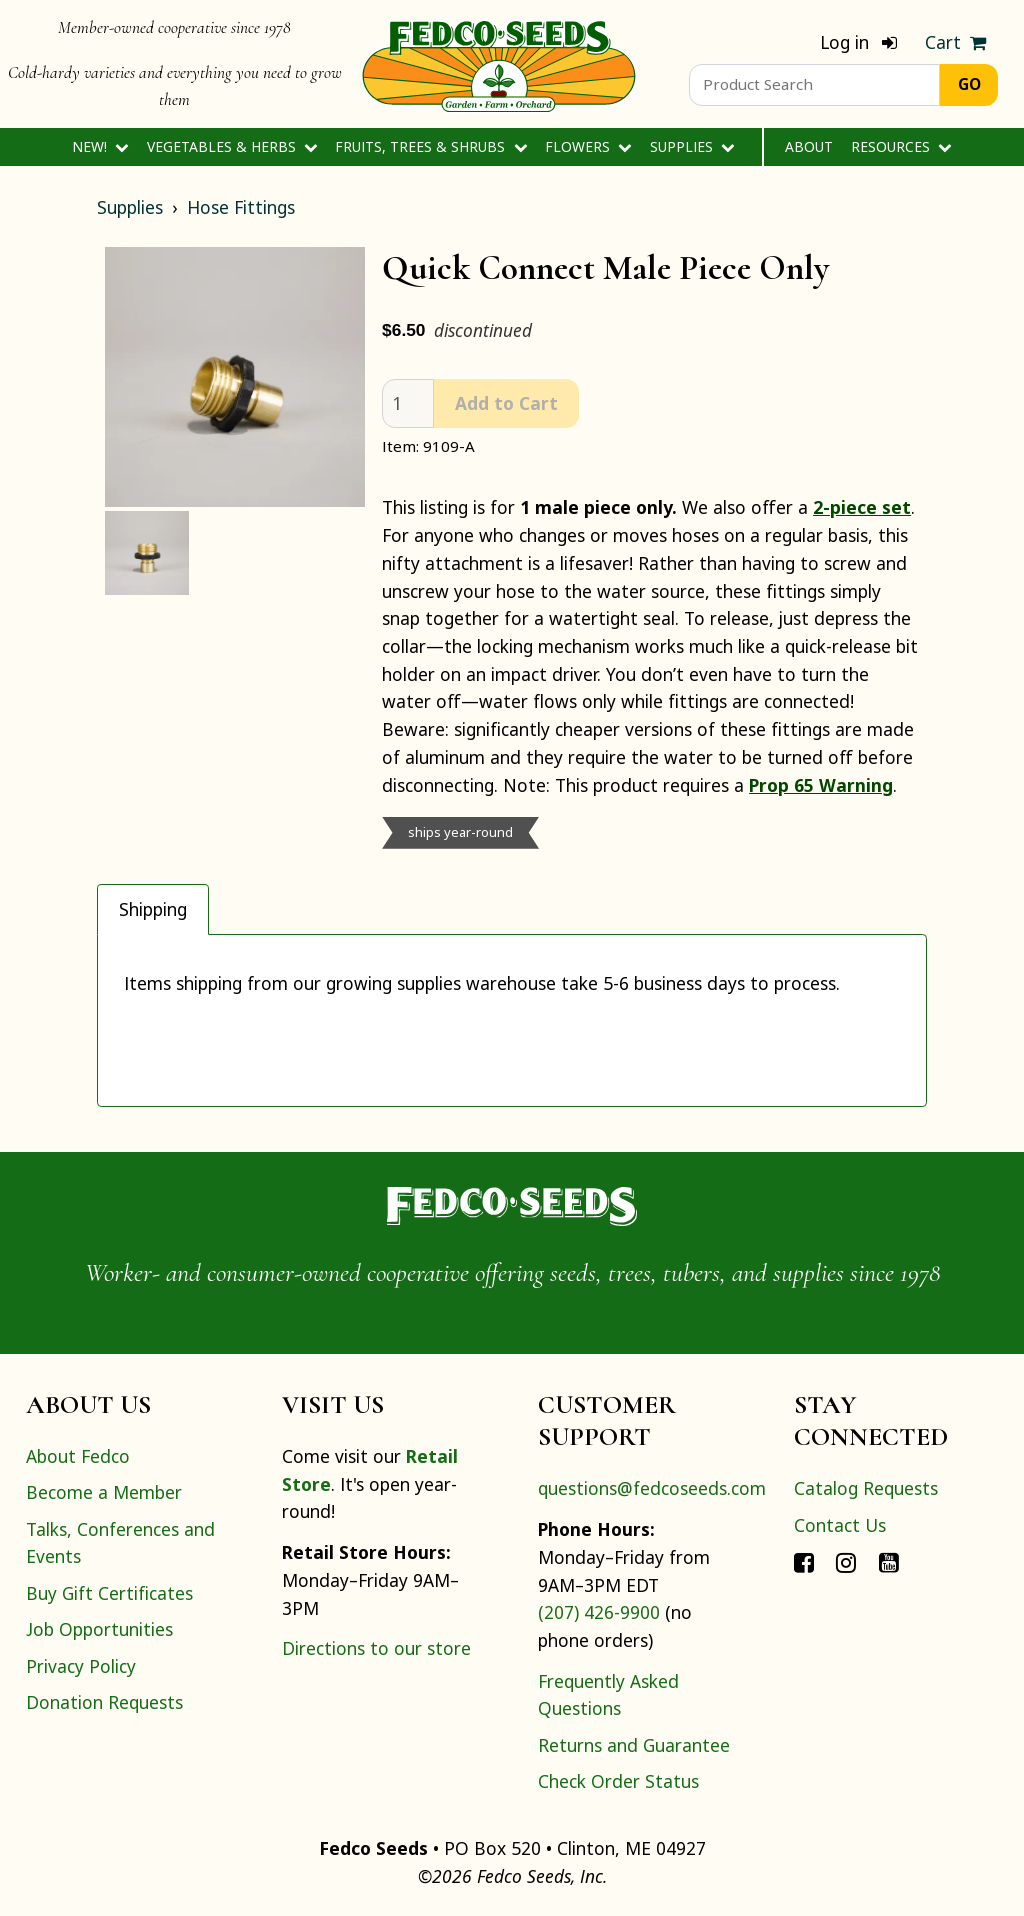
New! (100, 146)
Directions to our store (376, 1648)
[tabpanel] (512, 1020)
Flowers (588, 146)
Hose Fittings (241, 207)
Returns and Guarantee (634, 1745)
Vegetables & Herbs (232, 146)
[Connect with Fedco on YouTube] (889, 1561)
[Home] (499, 64)
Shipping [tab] (153, 909)
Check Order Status (618, 1781)
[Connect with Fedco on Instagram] (846, 1561)
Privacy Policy (81, 1666)
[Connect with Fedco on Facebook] (804, 1561)
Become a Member (104, 1492)
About (809, 146)
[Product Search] (814, 85)
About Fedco (78, 1456)
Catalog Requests (866, 1488)
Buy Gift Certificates (109, 1593)
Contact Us (840, 1525)
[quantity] (408, 403)
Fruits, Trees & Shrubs (431, 146)
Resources (901, 146)
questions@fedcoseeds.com (652, 1488)
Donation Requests (104, 1702)
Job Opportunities (99, 1629)
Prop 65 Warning (821, 785)
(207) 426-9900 (599, 1612)
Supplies (692, 146)
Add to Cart (506, 403)
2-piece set (862, 507)
